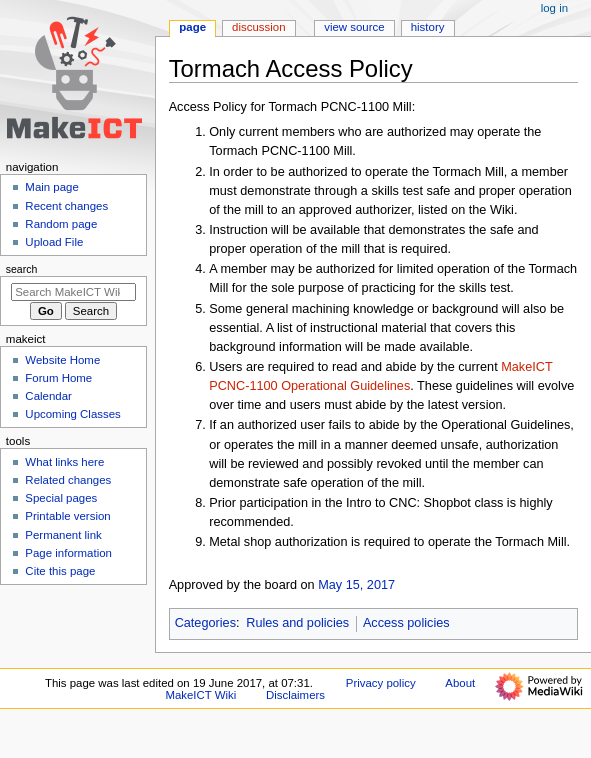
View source (354, 27)
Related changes (68, 480)
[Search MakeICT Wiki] (73, 292)
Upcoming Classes (72, 414)
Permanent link (63, 535)
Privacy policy (381, 683)
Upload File (54, 242)
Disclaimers (295, 695)
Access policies (406, 623)
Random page (61, 224)
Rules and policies (297, 623)
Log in (554, 8)
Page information (68, 553)
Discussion (258, 27)
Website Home (62, 360)
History (428, 27)
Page (192, 27)
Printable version (67, 516)
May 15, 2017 (356, 585)
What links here (64, 462)
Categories (205, 623)
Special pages (61, 498)
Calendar (48, 396)
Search (22, 269)
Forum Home (58, 378)
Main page (52, 187)
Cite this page (60, 571)
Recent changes (66, 206)
